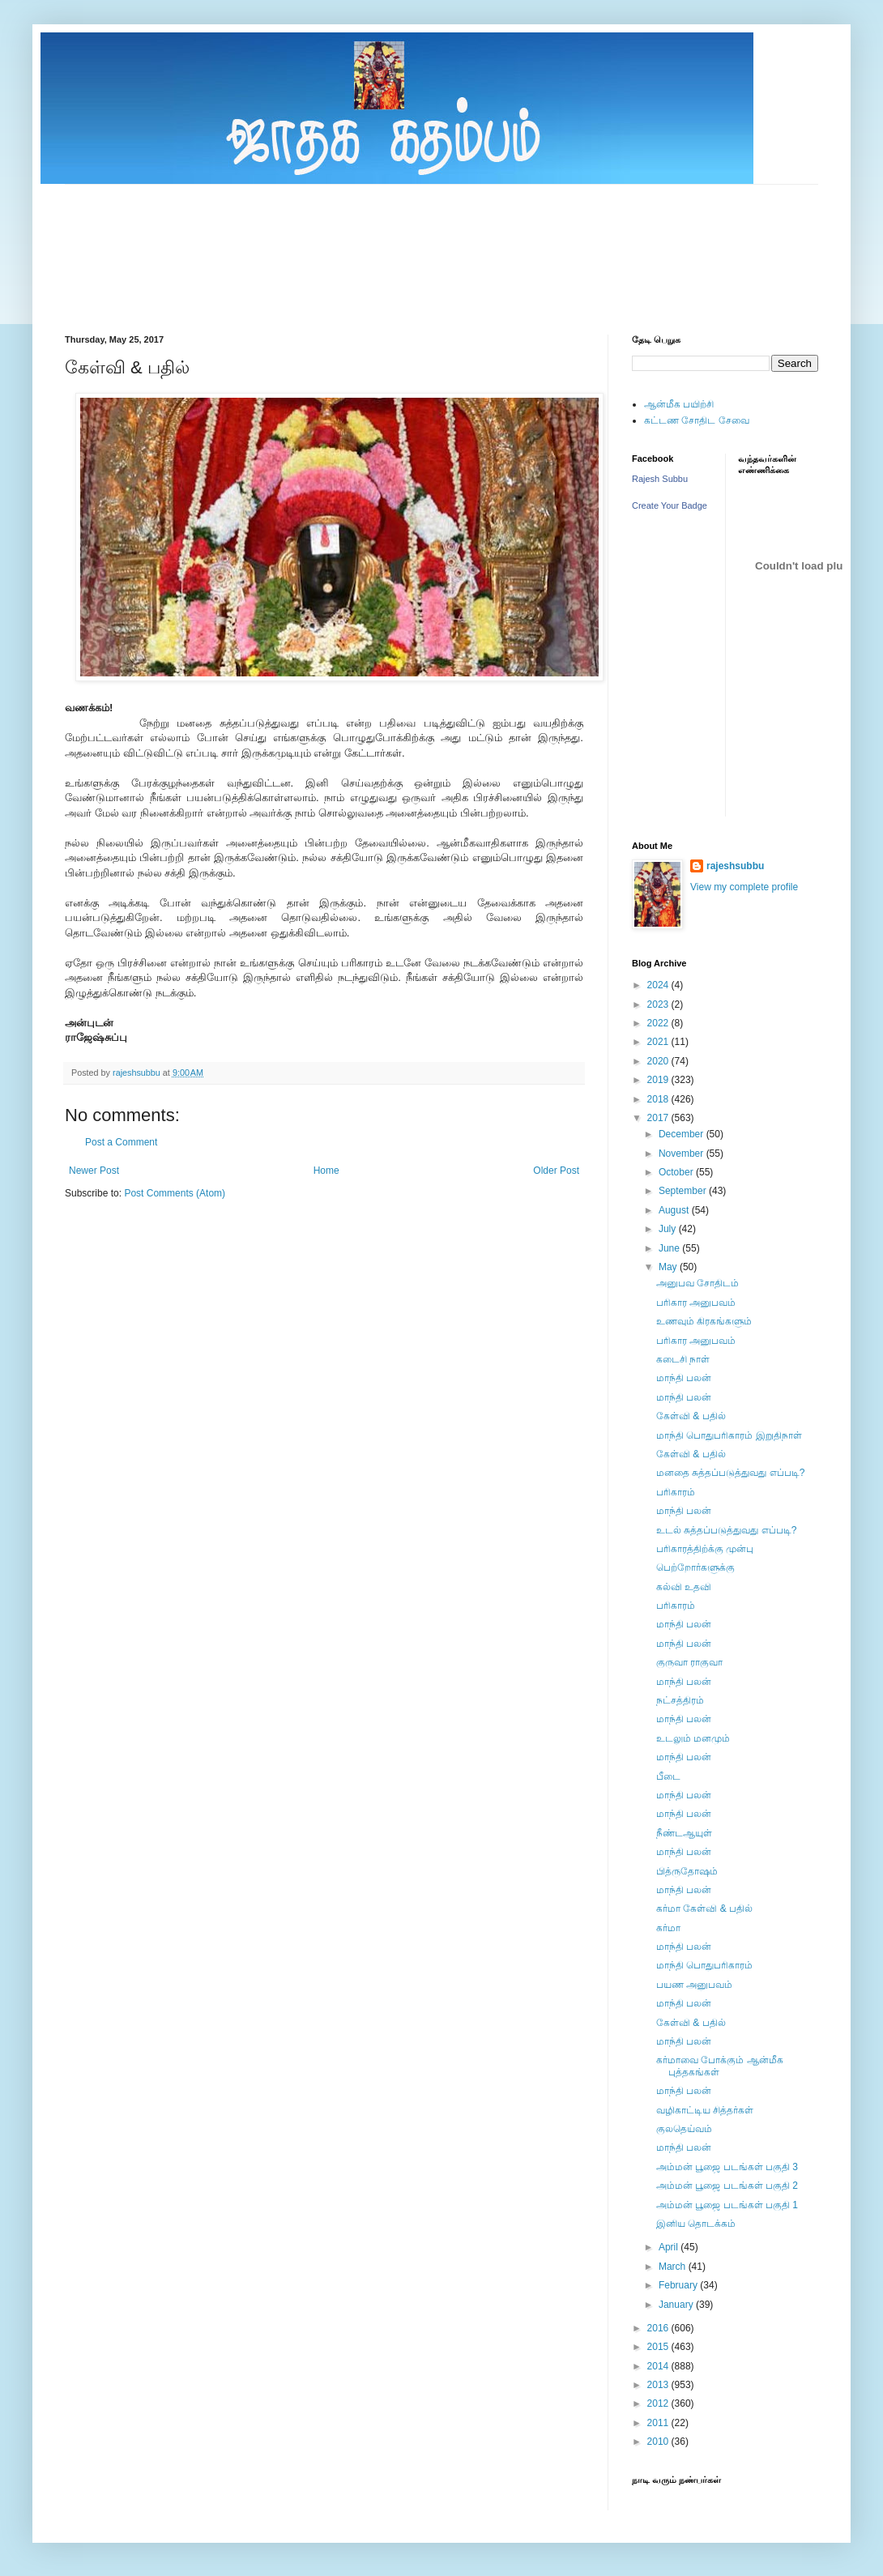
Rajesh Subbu (660, 479)
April (669, 2247)
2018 (659, 1099)
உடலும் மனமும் (693, 1738)
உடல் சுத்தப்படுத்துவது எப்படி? (726, 1530)
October (677, 1172)
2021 (659, 1041)
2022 (659, 1023)
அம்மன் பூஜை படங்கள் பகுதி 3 (727, 2167)
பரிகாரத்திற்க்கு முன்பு (704, 1549)
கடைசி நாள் (683, 1359)
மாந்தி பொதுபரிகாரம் (704, 1965)
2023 (659, 1004)
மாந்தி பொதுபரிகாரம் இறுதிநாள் (729, 1435)
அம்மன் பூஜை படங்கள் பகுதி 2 (727, 2185)
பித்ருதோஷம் (687, 1871)
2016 (659, 2328)
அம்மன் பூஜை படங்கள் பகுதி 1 (727, 2205)
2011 (659, 2423)
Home (326, 1170)
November (682, 1153)
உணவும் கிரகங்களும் (704, 1321)
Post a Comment (121, 1142)
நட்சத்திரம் (680, 1700)
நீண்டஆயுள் (684, 1833)
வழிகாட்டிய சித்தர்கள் (704, 2110)
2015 (659, 2346)
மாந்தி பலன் (683, 1378)
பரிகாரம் (675, 1492)
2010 (659, 2441)
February (679, 2285)
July (669, 1229)
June (670, 1248)
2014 (659, 2366)
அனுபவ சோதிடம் (697, 1283)
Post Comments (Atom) (174, 1193)
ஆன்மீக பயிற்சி (679, 404)
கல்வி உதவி (683, 1587)
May (669, 1267)
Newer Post (94, 1170)
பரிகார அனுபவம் (696, 1302)
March (674, 2266)
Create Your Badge (669, 505)
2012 (659, 2403)
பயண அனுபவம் (694, 1984)
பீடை (668, 1776)
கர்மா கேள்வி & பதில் (704, 1908)
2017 (659, 1118)
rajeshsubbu (138, 1072)
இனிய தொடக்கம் (696, 2223)
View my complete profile (744, 887)
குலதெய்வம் (684, 2129)
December (682, 1134)
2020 (659, 1061)
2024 (659, 985)
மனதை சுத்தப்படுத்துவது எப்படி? (730, 1472)
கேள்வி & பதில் (691, 1416)
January (677, 2304)
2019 (659, 1079)
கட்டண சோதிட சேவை (696, 420)
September (684, 1190)
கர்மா (668, 1928)
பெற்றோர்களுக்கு (695, 1567)
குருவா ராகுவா (689, 1662)
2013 (659, 2384)
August (675, 1210)
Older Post (556, 1170)
